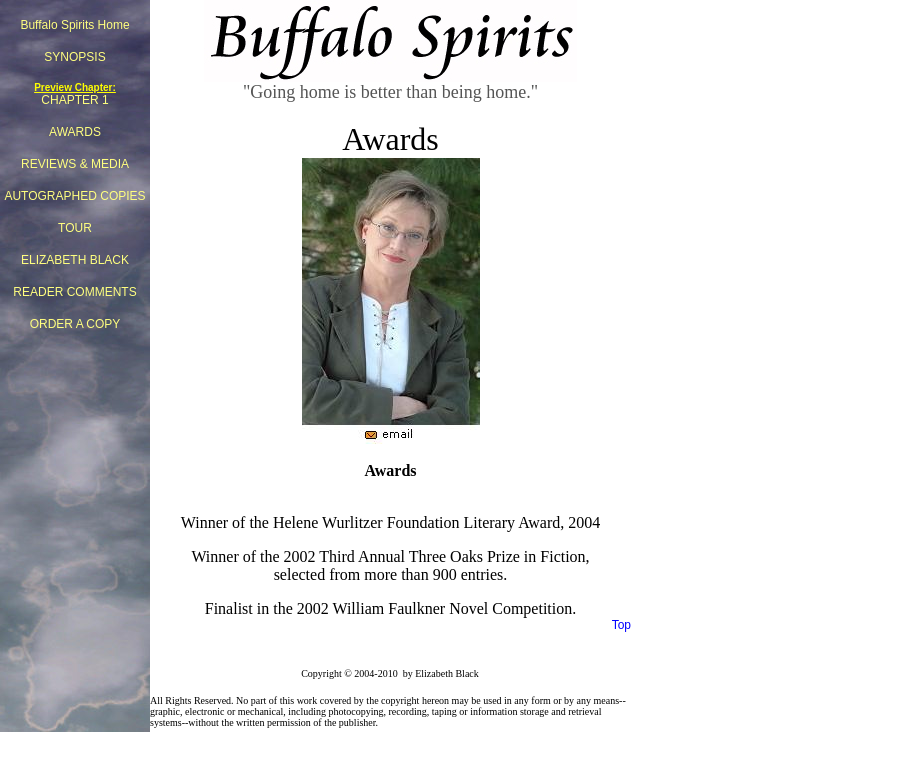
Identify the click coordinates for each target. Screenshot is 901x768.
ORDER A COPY (75, 324)
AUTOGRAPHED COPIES (74, 196)
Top (621, 625)
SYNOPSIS (74, 57)
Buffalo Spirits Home (74, 25)
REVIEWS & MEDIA (75, 164)
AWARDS (75, 132)
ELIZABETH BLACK (75, 260)
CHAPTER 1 (74, 100)
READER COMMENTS (74, 292)
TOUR (75, 228)
